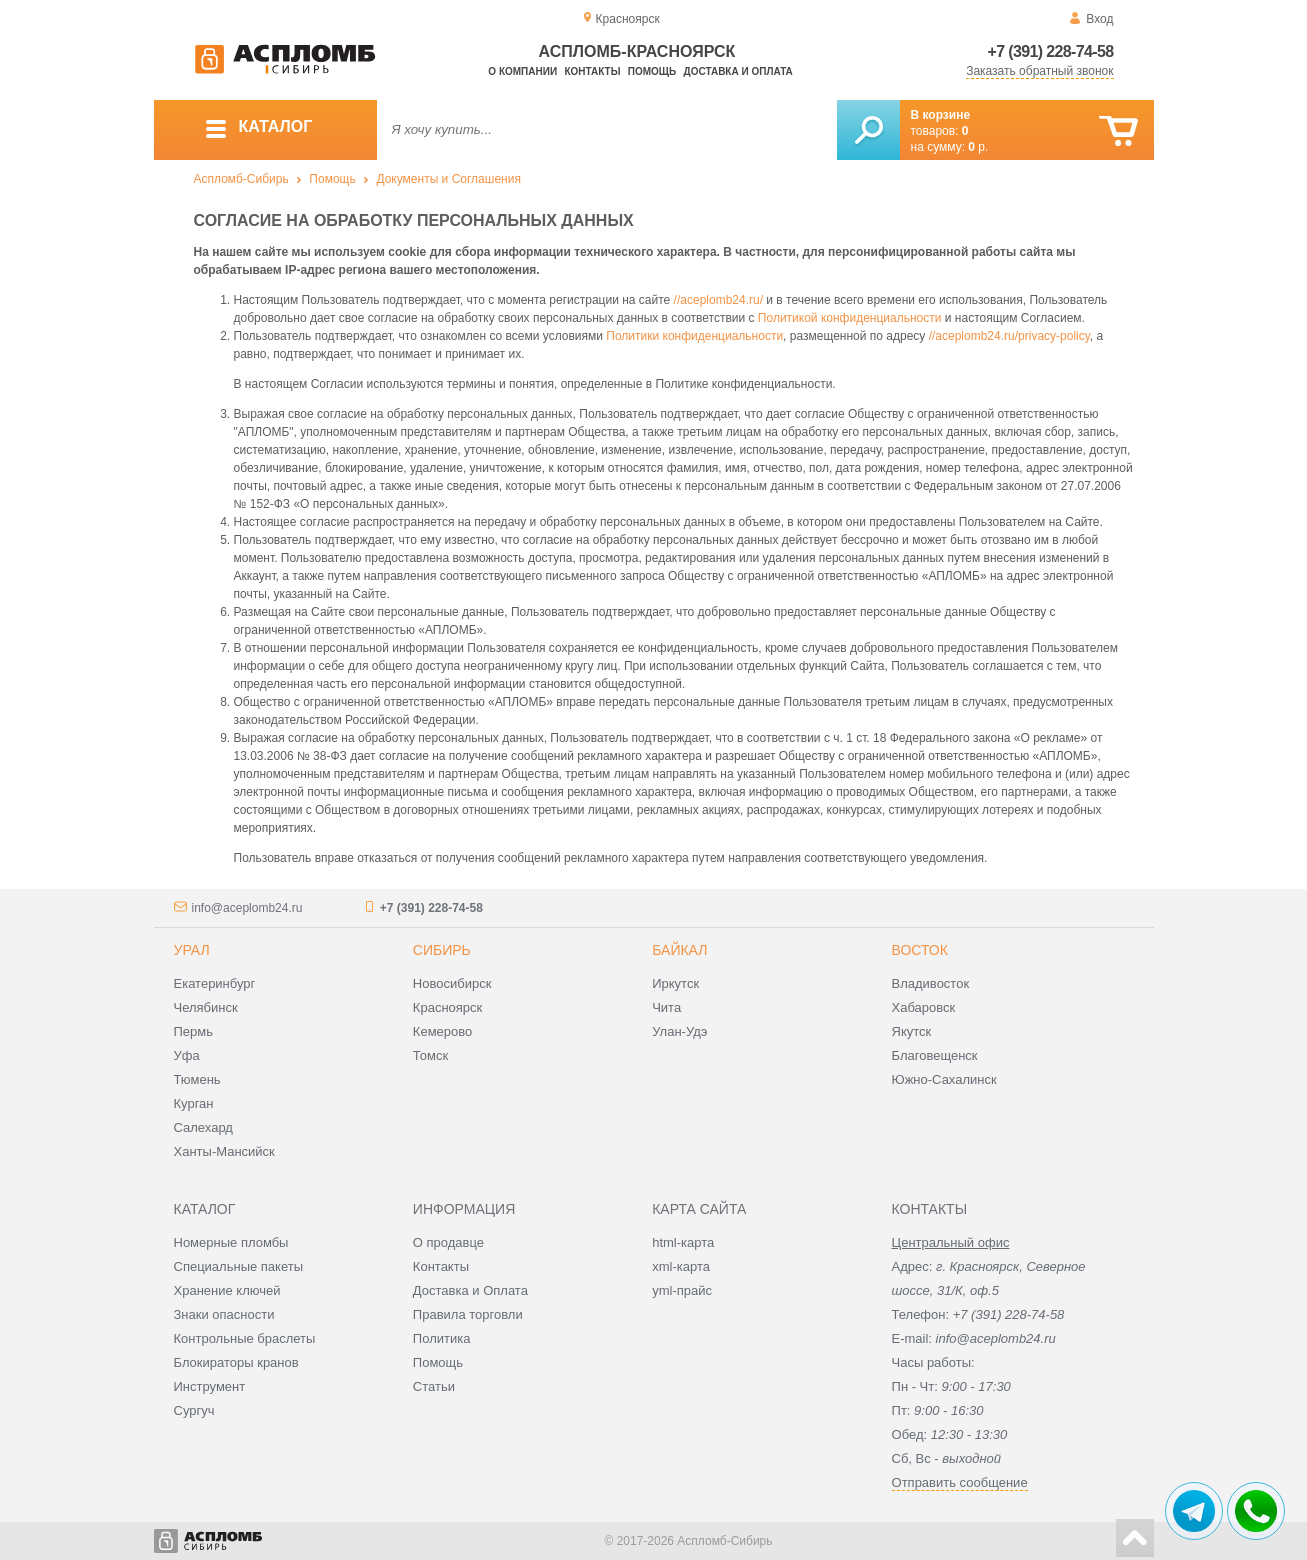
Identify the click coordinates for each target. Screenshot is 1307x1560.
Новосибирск (452, 983)
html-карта (683, 1242)
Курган (194, 1103)
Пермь (194, 1031)
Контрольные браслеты (245, 1338)
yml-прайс (682, 1290)
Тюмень (197, 1079)
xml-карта (681, 1266)
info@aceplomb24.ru (247, 908)
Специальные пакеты (239, 1266)
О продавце (448, 1242)
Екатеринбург (215, 983)
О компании (522, 71)
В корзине (941, 115)
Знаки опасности (224, 1314)
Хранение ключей (227, 1290)
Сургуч (194, 1410)
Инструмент (210, 1386)
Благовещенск (935, 1055)
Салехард (203, 1127)
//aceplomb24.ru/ (718, 300)
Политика (442, 1338)
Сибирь (442, 950)
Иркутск (675, 983)
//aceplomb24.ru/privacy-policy (1009, 336)
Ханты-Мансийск (224, 1151)
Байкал (679, 950)
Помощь (652, 71)
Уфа (187, 1055)
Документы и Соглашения (448, 179)
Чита (666, 1007)
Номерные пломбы (231, 1242)
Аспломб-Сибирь (241, 179)
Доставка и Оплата (470, 1290)
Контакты (592, 71)
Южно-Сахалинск (944, 1079)
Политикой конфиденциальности (850, 318)
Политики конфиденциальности (694, 336)
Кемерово (442, 1031)
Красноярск (447, 1007)
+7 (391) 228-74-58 (1051, 51)
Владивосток (931, 983)
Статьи (434, 1386)
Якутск (912, 1031)
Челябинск (206, 1007)
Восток (920, 950)
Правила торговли (468, 1314)
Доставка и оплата (738, 71)
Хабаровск (924, 1007)
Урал (192, 950)
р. (978, 147)
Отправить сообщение (960, 1482)
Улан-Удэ (679, 1031)
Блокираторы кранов (236, 1362)
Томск (430, 1055)
